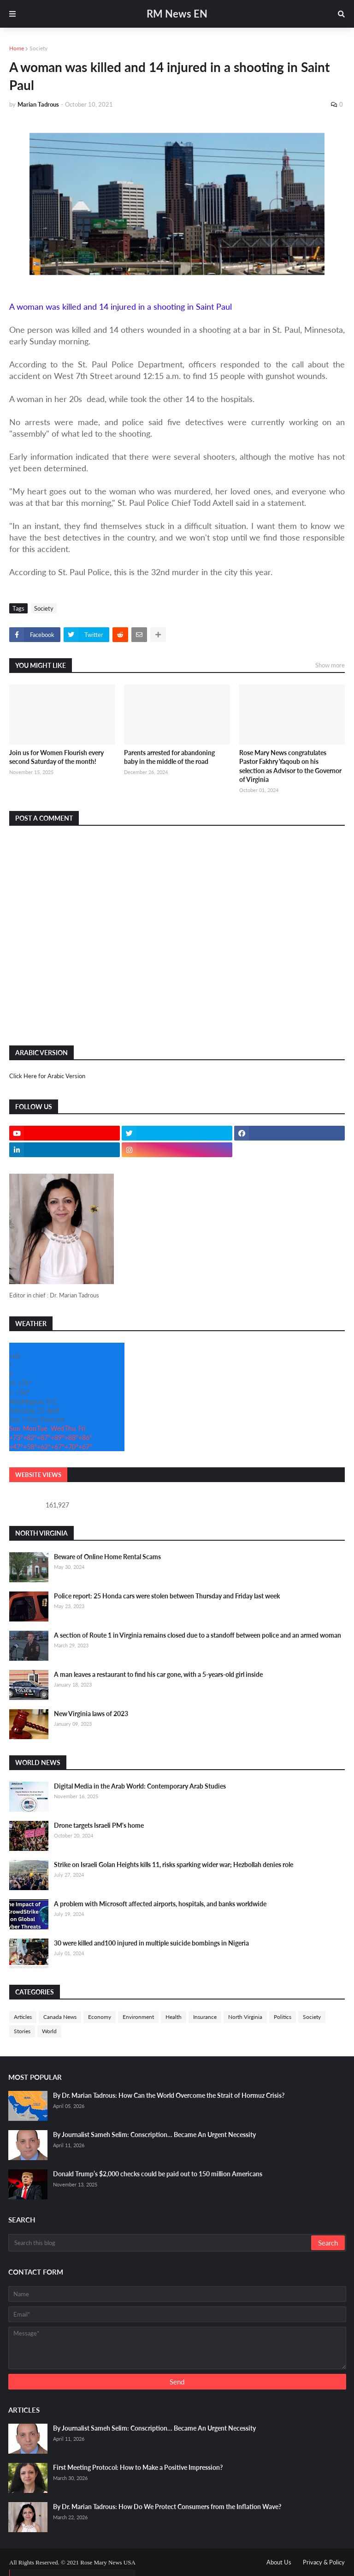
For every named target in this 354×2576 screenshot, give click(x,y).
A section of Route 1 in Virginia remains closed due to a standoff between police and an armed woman (197, 1635)
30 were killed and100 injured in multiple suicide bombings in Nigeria (151, 1943)
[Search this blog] (160, 2242)
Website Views (38, 1474)
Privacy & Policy (324, 2562)
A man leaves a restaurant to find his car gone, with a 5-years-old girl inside (158, 1674)
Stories (22, 2031)
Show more (330, 665)
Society (38, 48)
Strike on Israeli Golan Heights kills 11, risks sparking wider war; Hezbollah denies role (173, 1864)
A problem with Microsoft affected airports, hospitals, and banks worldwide (160, 1904)
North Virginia (245, 2016)
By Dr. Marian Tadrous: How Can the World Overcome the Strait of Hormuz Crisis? (168, 2095)
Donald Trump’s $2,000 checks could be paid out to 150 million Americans (157, 2174)
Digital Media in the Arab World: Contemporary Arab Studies (140, 1786)
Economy (99, 2016)
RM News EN (177, 13)
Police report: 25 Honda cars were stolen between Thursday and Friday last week (167, 1596)
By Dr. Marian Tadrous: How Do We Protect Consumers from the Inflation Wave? (167, 2506)
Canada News (60, 2016)
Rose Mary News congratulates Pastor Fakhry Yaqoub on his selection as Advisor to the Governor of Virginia (290, 766)
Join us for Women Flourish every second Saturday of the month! (56, 757)
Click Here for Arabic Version (47, 1076)
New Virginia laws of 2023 (91, 1713)
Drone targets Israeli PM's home (99, 1825)
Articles (23, 2016)
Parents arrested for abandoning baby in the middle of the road (169, 757)
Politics (282, 2016)
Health (173, 2016)
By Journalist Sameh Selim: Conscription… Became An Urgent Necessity (154, 2134)
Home (16, 48)
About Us (278, 2562)
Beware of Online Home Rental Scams (107, 1557)
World (49, 2031)
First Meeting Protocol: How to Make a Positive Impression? (138, 2467)
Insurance (205, 2016)
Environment (138, 2016)
